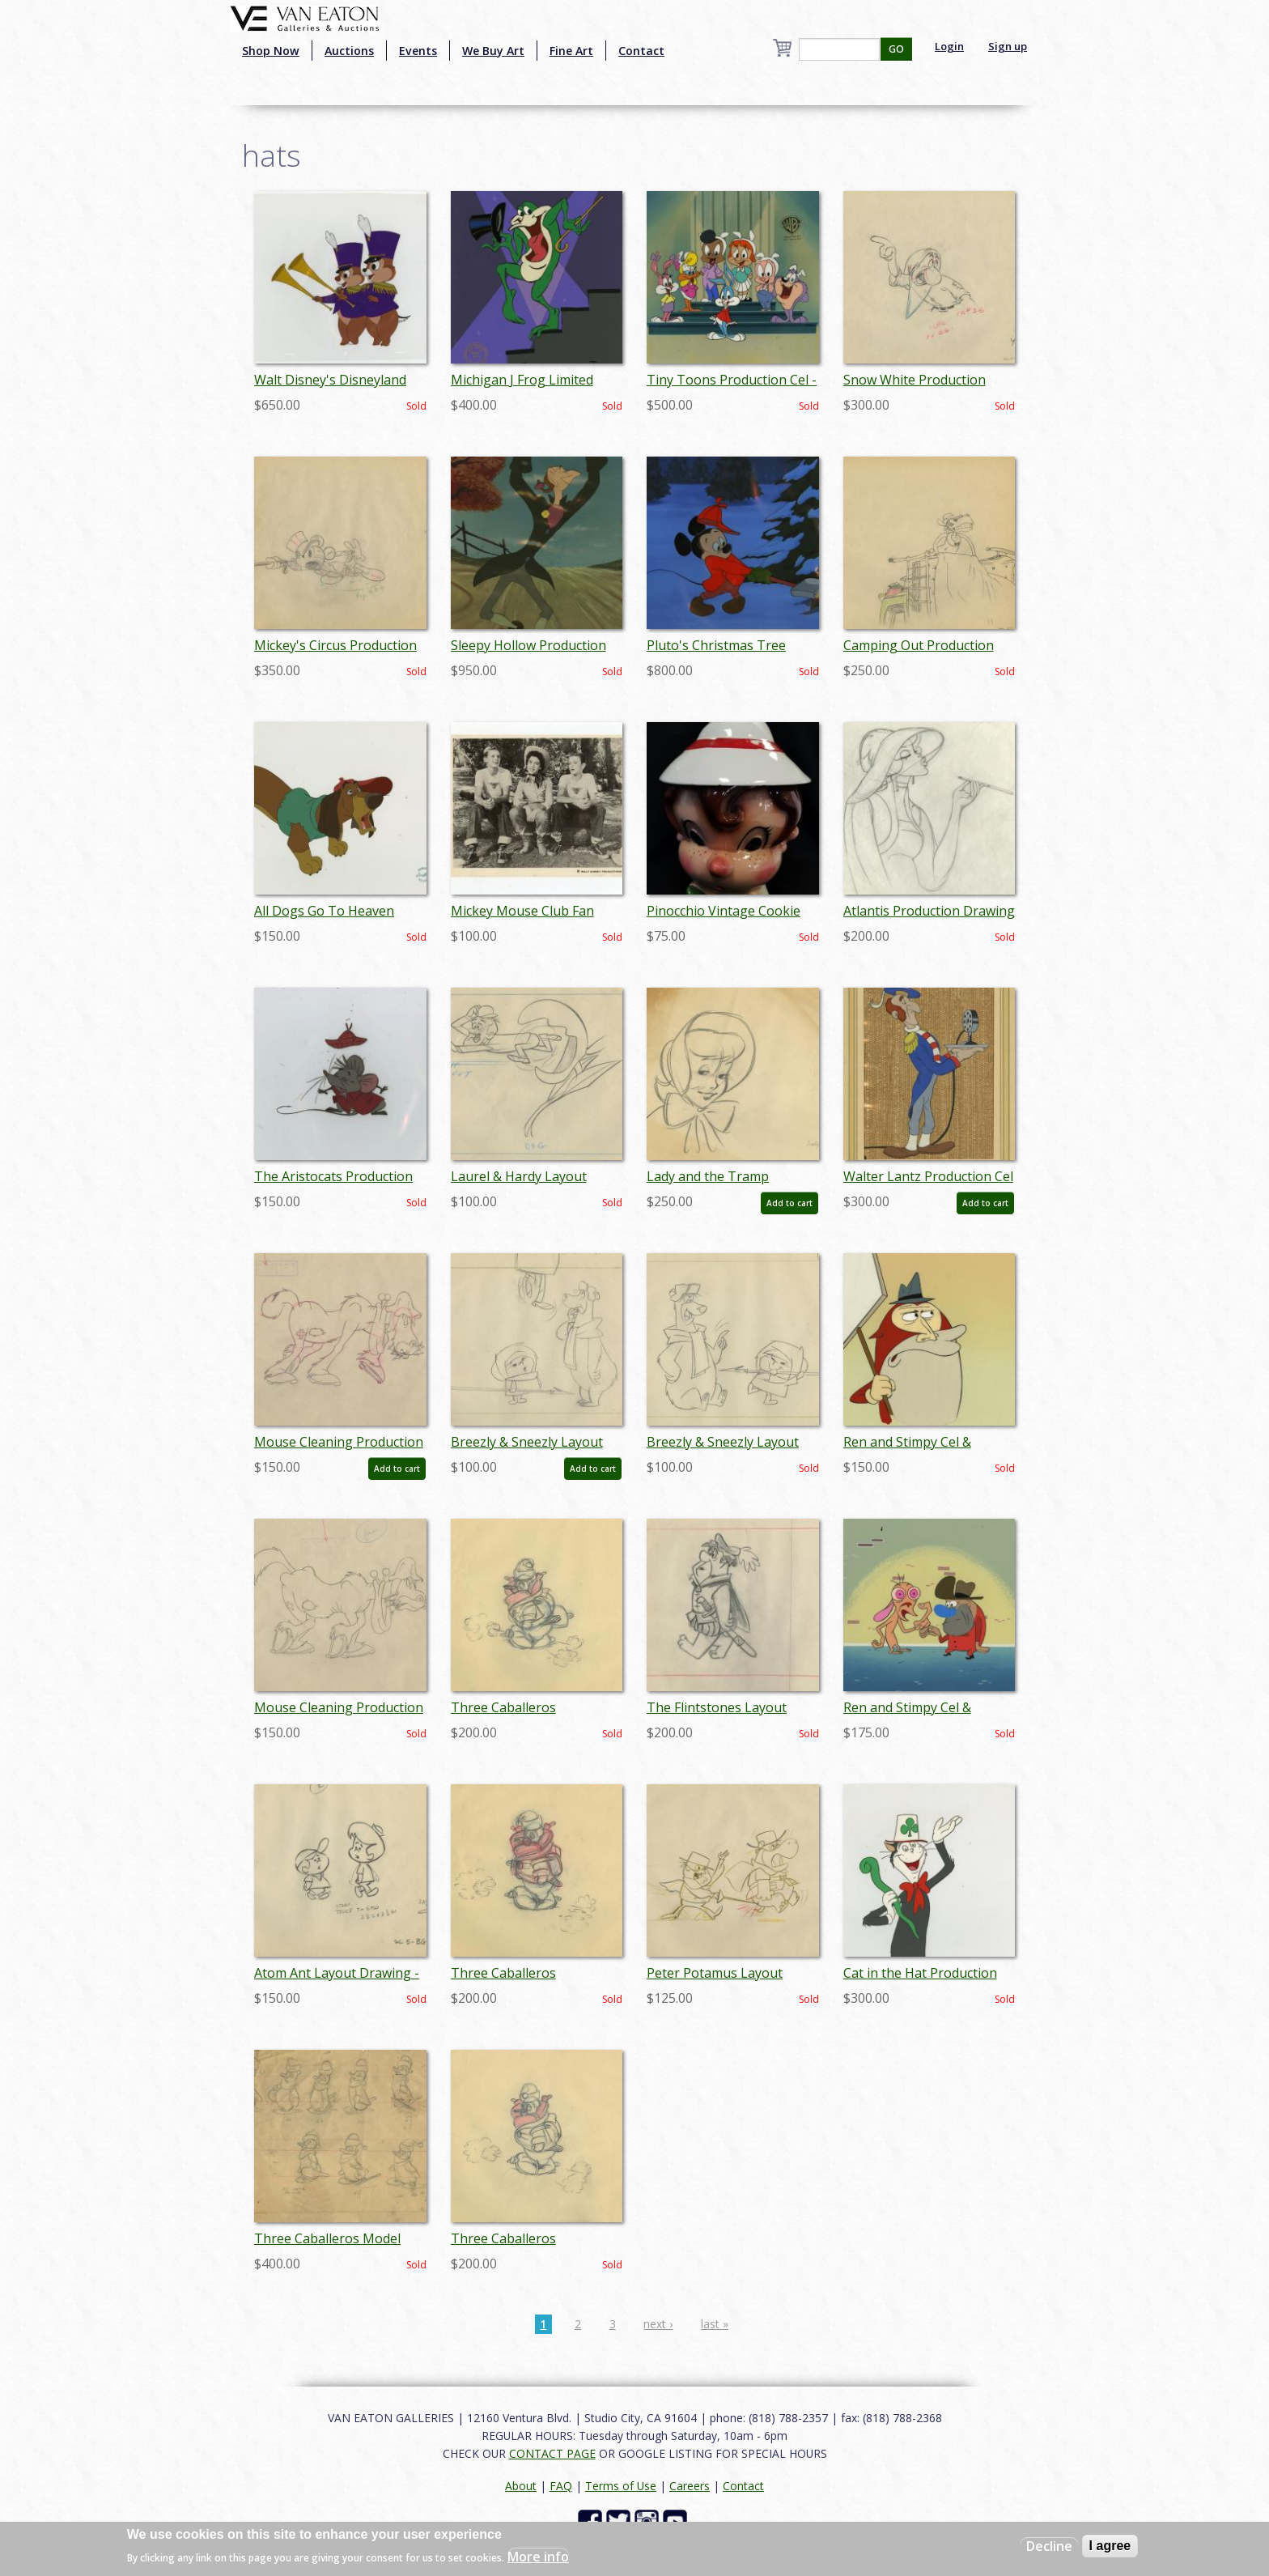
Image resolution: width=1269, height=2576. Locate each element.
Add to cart (789, 1203)
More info (538, 2556)
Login (949, 46)
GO (896, 49)
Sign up (1007, 46)
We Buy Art (493, 50)
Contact (641, 50)
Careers (689, 2485)
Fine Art (571, 50)
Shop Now (270, 50)
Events (418, 50)
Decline (1049, 2546)
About (521, 2485)
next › (658, 2324)
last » (714, 2324)
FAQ (561, 2485)
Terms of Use (620, 2485)
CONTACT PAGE (552, 2453)
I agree (1110, 2546)
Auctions (349, 50)
